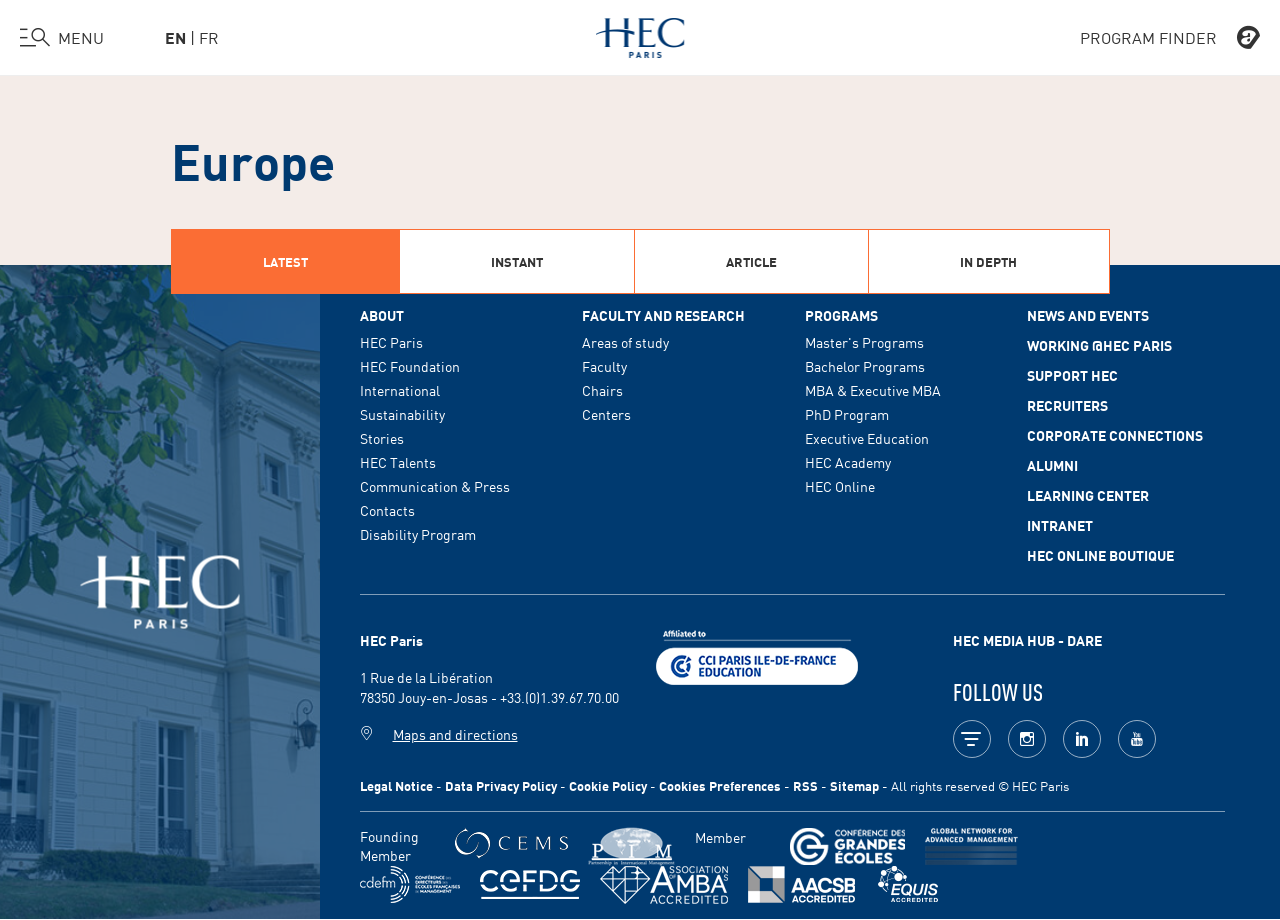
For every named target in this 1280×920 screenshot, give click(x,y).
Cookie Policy (608, 785)
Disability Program (418, 534)
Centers (606, 414)
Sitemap (854, 785)
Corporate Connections (1115, 435)
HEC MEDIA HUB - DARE (1027, 640)
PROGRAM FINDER (1170, 38)
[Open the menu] (62, 38)
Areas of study (625, 342)
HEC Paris (391, 342)
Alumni (1052, 465)
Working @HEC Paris (1099, 345)
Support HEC (1072, 375)
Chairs (602, 390)
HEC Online (840, 486)
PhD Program (847, 414)
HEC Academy (848, 462)
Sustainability (402, 414)
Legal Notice (396, 785)
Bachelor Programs (865, 366)
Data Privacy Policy (501, 785)
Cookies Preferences (720, 785)
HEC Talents (398, 462)
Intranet (1060, 525)
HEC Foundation (410, 366)
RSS (805, 785)
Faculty (604, 366)
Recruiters (1067, 405)
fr (209, 37)
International (400, 390)
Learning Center (1088, 495)
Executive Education (867, 438)
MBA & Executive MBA (873, 390)
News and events (1088, 315)
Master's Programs (864, 342)
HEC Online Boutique (1100, 555)
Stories (382, 438)
